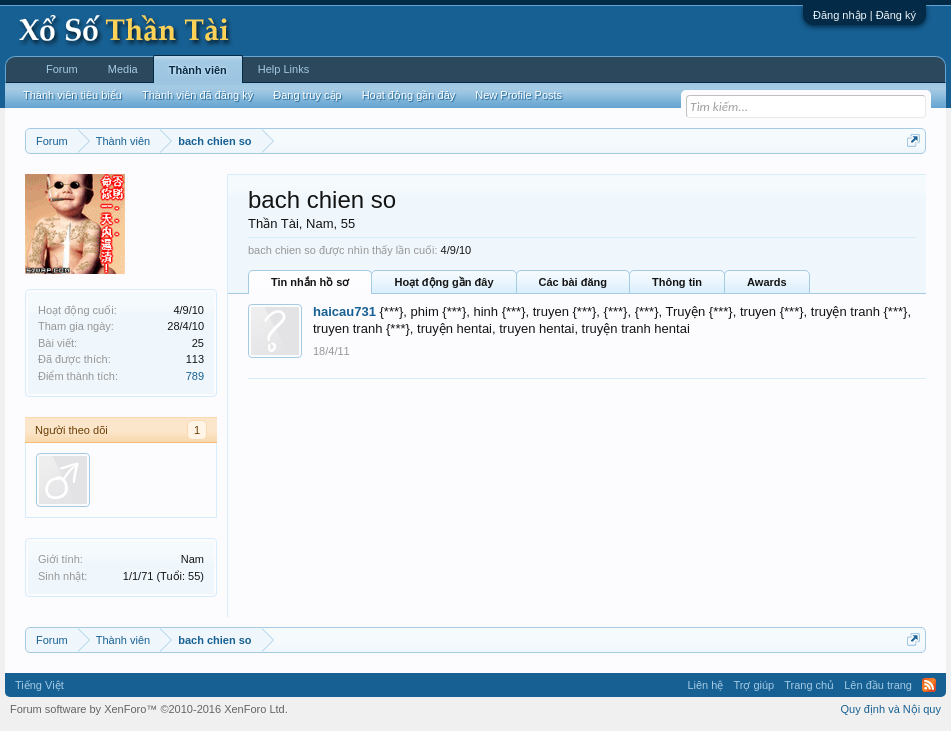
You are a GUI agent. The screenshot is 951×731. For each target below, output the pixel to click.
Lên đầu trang (878, 685)
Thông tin (677, 282)
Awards (767, 282)
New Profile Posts (518, 95)
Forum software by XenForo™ (149, 709)
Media (123, 69)
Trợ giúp (753, 685)
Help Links (283, 69)
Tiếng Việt (39, 685)
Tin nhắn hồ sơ (310, 282)
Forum (62, 69)
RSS (929, 685)
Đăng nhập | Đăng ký (864, 15)
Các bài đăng (573, 282)
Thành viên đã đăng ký (197, 95)
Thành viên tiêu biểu (72, 95)
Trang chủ (809, 685)
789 (195, 376)
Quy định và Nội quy (891, 709)
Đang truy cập (307, 95)
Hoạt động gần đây (443, 282)
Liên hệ (705, 685)
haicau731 (344, 311)
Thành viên (198, 70)
